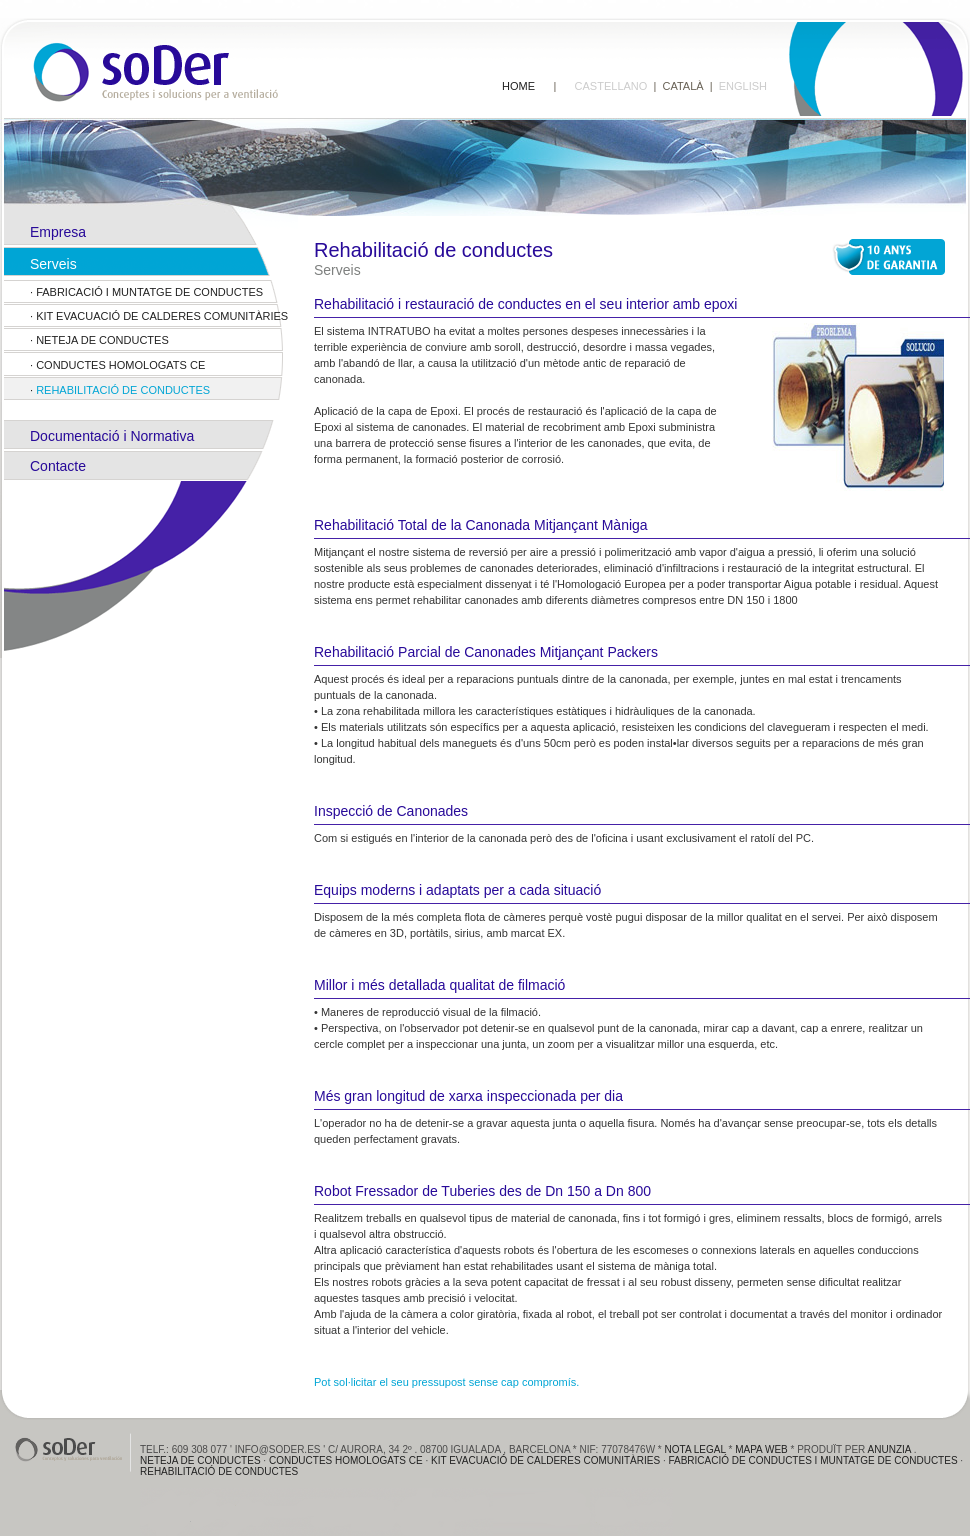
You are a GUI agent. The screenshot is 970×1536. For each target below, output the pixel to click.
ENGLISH (743, 86)
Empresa (58, 232)
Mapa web (761, 1449)
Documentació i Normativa (112, 436)
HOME (518, 86)
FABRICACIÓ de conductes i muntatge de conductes (814, 1460)
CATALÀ (682, 86)
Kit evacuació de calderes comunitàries (162, 316)
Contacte (58, 466)
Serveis (53, 264)
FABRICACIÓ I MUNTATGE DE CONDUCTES (149, 292)
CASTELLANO (611, 86)
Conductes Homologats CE (120, 365)
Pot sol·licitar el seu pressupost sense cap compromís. (446, 1382)
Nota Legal (695, 1449)
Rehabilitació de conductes (123, 390)
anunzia (889, 1449)
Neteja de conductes (102, 340)
